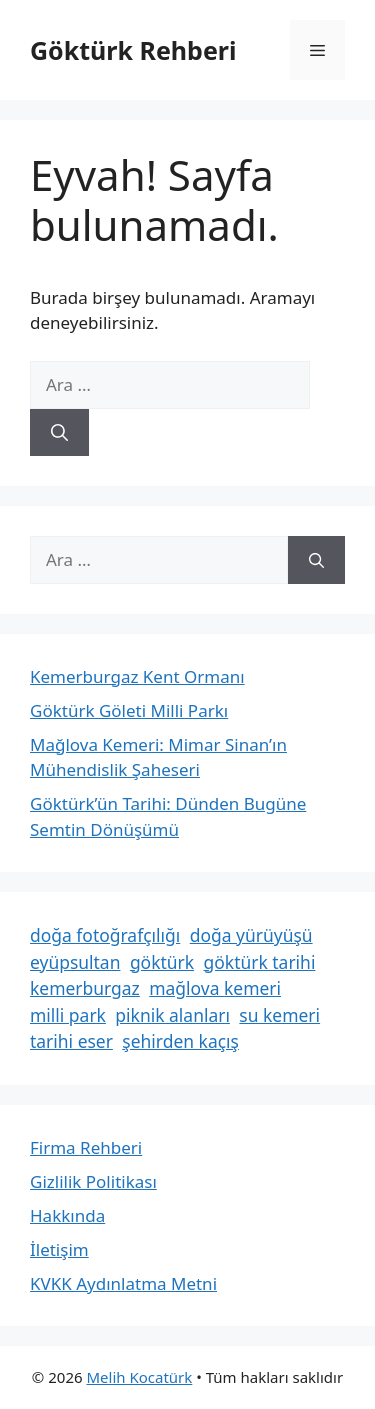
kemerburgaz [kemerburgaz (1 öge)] (85, 988)
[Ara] (59, 433)
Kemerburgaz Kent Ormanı (137, 676)
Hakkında (67, 1215)
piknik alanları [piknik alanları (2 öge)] (172, 1015)
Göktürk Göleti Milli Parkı (129, 710)
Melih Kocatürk (139, 1377)
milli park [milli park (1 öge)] (68, 1015)
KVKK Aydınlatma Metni (123, 1283)
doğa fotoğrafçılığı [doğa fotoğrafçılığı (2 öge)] (105, 935)
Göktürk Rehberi (133, 50)
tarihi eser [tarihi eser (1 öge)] (71, 1041)
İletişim (59, 1249)
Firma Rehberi (86, 1147)
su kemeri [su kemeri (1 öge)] (279, 1015)
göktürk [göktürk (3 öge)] (162, 962)
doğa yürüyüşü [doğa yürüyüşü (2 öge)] (251, 935)
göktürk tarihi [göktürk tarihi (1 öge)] (260, 962)
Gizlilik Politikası (93, 1181)
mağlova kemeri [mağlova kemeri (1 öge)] (215, 988)
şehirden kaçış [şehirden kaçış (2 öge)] (180, 1041)
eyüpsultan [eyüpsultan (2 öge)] (75, 962)
